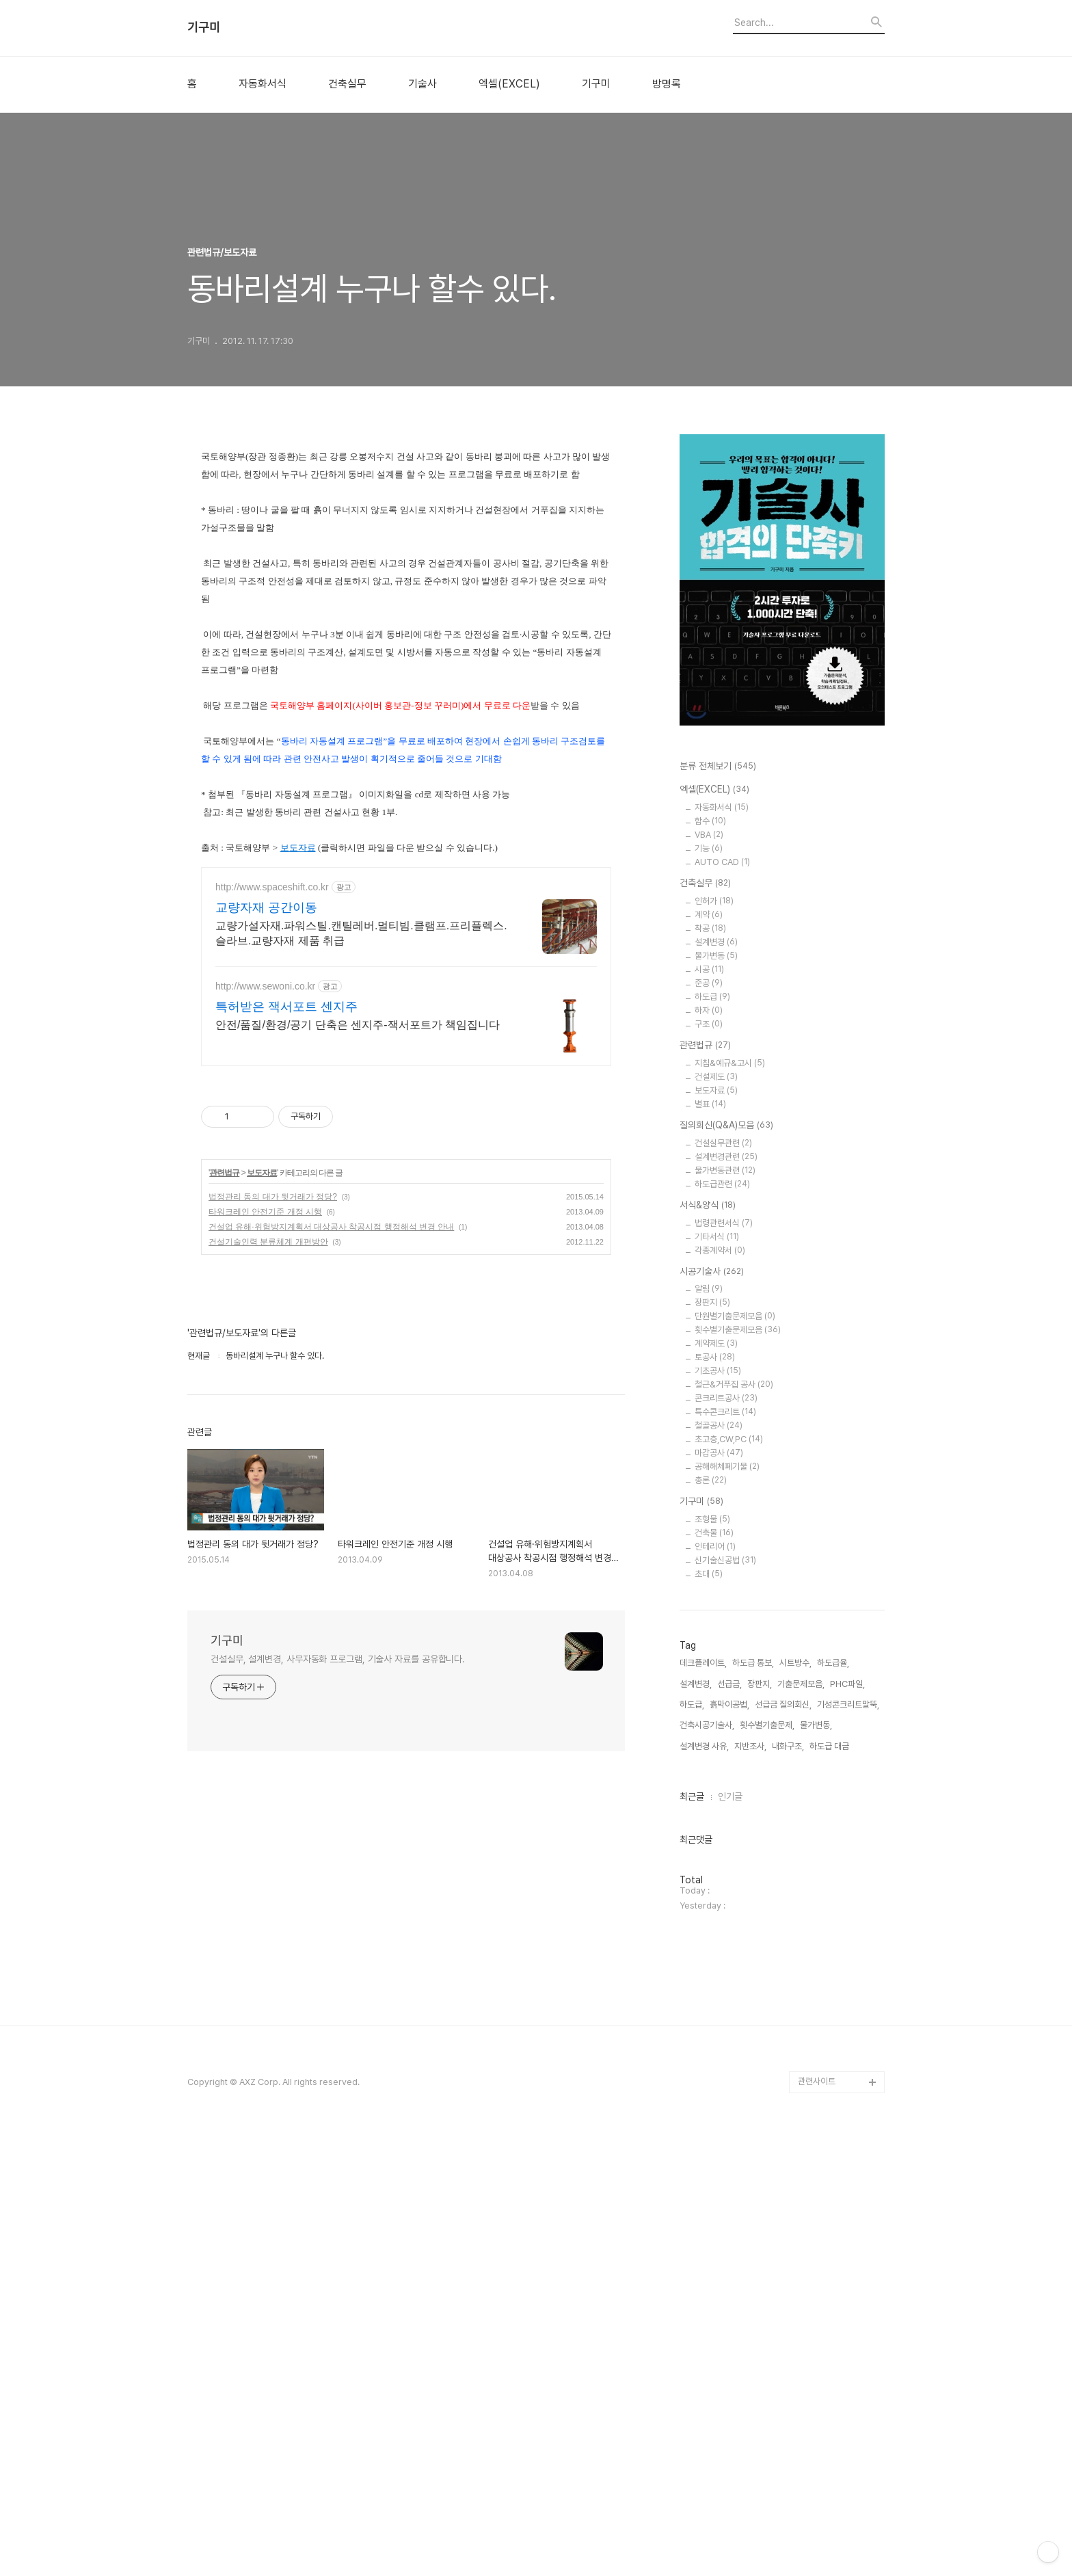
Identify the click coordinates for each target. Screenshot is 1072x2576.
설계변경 (716, 942)
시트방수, (795, 2104)
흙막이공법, (729, 2145)
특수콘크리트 (725, 1412)
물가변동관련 (725, 1170)
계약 (709, 914)
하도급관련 (722, 1184)
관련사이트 (816, 2522)
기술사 (422, 84)
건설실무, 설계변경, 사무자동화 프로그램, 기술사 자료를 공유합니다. (338, 1659)
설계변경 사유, (704, 2186)
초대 (709, 1574)
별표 (710, 1104)
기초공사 (718, 1371)
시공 (709, 969)
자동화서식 (262, 84)
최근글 (692, 2237)
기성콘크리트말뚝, (848, 2145)
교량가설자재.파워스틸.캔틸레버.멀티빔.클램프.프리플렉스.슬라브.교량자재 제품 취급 (361, 933)
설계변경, (696, 2124)
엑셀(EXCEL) (509, 84)
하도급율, (833, 2104)
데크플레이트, (703, 2104)
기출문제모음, (801, 2124)
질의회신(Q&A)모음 (726, 1125)
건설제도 (716, 1077)
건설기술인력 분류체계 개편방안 (268, 1242)
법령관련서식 (724, 1223)
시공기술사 (712, 1272)
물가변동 (716, 956)
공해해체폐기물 (727, 1466)
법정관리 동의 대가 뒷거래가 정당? (273, 1196)
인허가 (714, 901)
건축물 (714, 1533)
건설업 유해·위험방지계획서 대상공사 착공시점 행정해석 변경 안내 (331, 1227)
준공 (709, 983)
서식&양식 (708, 1205)
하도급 (712, 997)
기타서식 (717, 1237)
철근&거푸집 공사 (734, 1384)
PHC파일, (847, 2124)
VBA (709, 834)
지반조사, (750, 2186)
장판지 (712, 1302)
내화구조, (788, 2186)
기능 (709, 848)
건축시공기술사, (707, 2166)
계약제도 (716, 1343)
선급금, (729, 2124)
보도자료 (298, 847)
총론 (711, 1480)
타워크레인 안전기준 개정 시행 (265, 1212)
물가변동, (816, 2166)
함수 (710, 821)
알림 (709, 1289)
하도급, (692, 2145)
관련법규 (224, 1173)
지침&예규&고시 (730, 1063)
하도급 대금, (830, 2186)
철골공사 (718, 1425)
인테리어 (715, 1546)
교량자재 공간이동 (266, 907)
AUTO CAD (722, 862)
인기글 (730, 2237)
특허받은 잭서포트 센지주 (286, 1006)
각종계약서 (720, 1250)
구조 (709, 1024)
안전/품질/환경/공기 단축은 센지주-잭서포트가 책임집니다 (357, 1025)
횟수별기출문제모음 (738, 1330)
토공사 (715, 1357)
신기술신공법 (725, 1560)
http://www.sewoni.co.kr (265, 986)
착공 (710, 928)
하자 (709, 1010)
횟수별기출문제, (767, 2166)
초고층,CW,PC (729, 1439)
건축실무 (347, 84)
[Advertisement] (734, 1843)
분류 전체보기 (718, 766)
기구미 (203, 27)
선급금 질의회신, (783, 2145)
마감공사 (719, 1453)
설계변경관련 (726, 1157)
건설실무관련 (723, 1143)
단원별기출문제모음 (735, 1316)
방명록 (666, 84)
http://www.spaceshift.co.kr (272, 886)
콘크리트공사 (726, 1398)
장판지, (759, 2124)
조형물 (712, 1519)
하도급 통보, (753, 2104)
